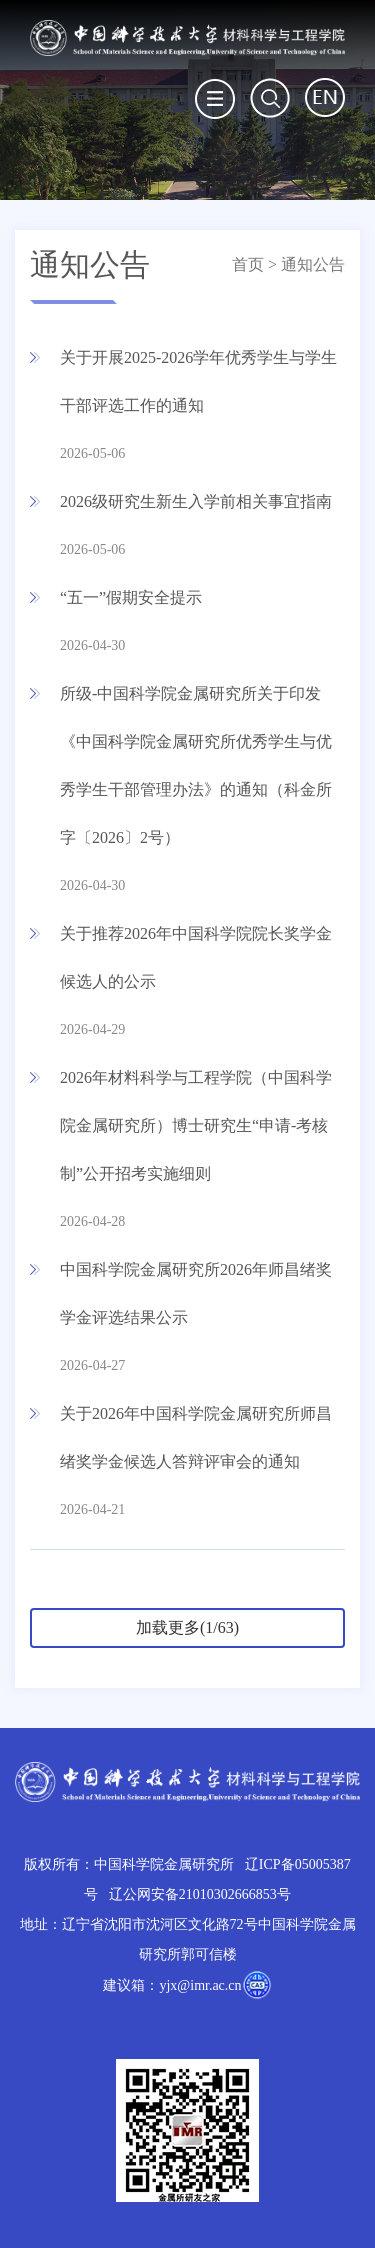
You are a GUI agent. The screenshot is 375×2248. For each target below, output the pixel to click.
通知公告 (313, 264)
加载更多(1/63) (187, 1627)
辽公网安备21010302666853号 (200, 1894)
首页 (248, 264)
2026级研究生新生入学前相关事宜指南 (196, 501)
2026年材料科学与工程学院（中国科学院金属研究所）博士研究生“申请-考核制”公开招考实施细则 (196, 1125)
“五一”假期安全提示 (131, 597)
